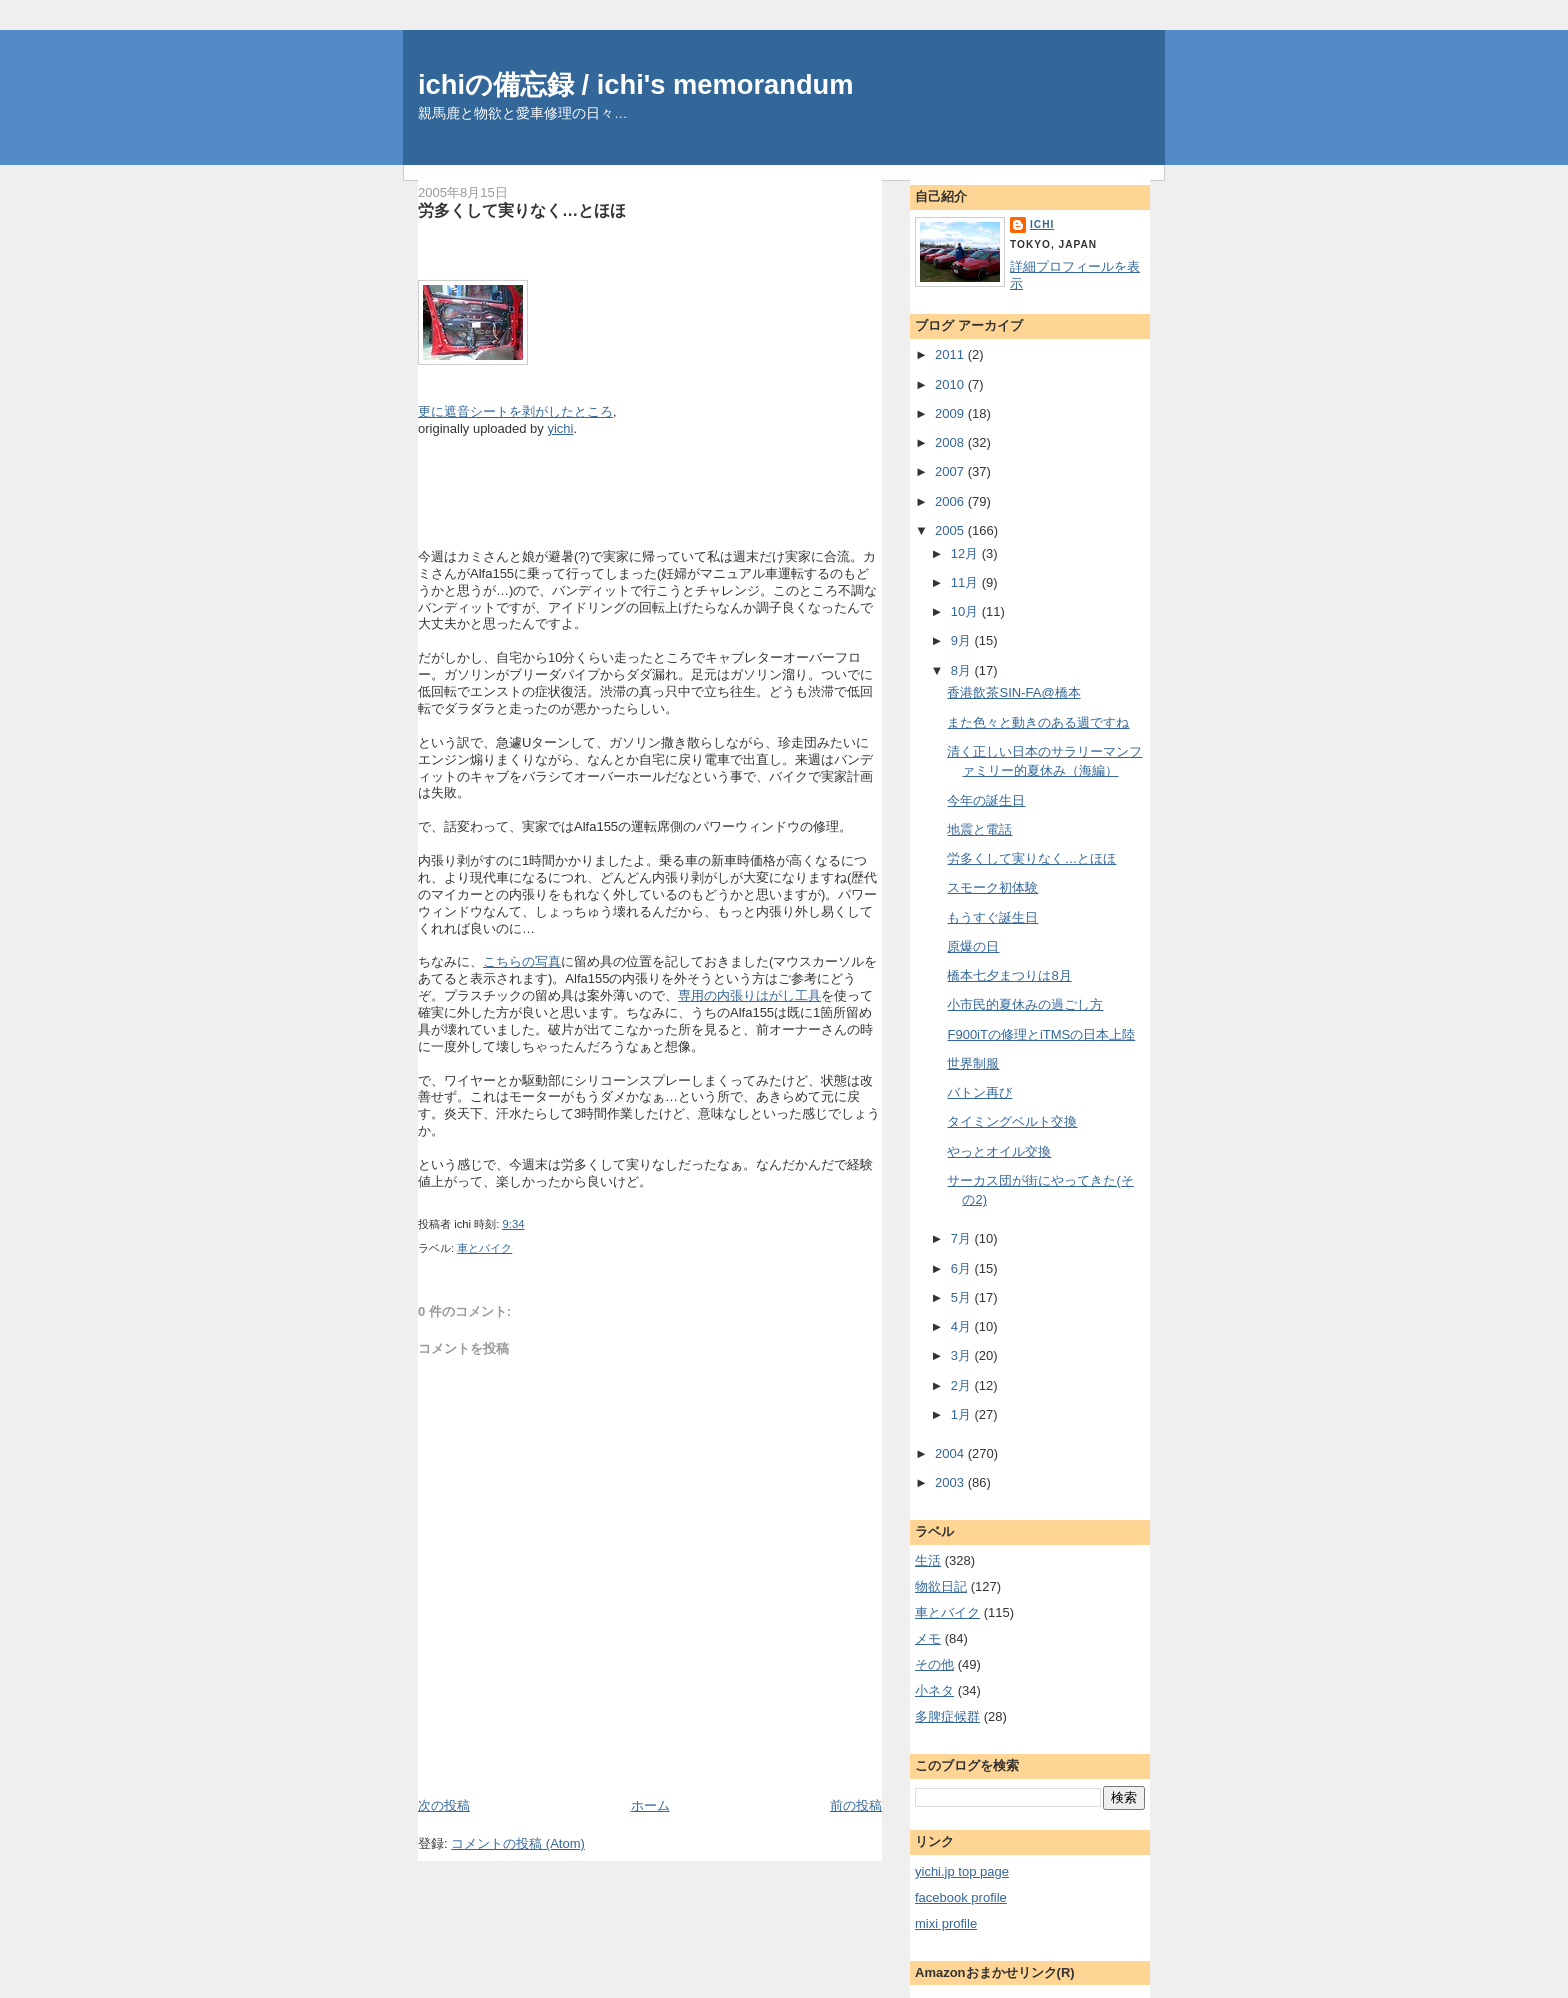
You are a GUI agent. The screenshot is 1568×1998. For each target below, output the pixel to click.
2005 (951, 530)
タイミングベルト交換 (1012, 1121)
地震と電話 (979, 829)
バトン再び (979, 1092)
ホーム (650, 1805)
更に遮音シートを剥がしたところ (515, 411)
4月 (963, 1326)
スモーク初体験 (992, 887)
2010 (951, 384)
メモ (928, 1638)
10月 (966, 611)
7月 (963, 1238)
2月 (963, 1385)
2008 (951, 442)
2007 (951, 471)
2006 (951, 501)
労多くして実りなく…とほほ (522, 210)
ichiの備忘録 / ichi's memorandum (636, 84)
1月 (963, 1414)
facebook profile (961, 1897)
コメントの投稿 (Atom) (518, 1843)
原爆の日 (973, 946)
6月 (963, 1268)
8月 (963, 670)
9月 (963, 640)
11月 (966, 582)
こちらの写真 (522, 961)
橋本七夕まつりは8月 (1009, 975)
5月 (963, 1297)
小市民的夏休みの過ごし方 (1025, 1004)
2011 (951, 354)
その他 (934, 1664)
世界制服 (973, 1063)
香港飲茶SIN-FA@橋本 (1013, 692)
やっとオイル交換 (999, 1151)
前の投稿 (856, 1805)
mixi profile (946, 1923)
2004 (951, 1453)
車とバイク (484, 1248)
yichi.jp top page (962, 1871)
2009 (951, 413)
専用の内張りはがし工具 (749, 995)
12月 (966, 553)
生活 (928, 1560)
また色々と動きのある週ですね (1038, 722)
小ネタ (934, 1690)
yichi (560, 428)
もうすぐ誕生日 (992, 917)
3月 (963, 1355)
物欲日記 (941, 1586)
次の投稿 (444, 1805)
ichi (1042, 224)
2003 (951, 1482)
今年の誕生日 (986, 800)
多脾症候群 (947, 1716)
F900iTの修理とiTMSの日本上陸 (1041, 1034)
